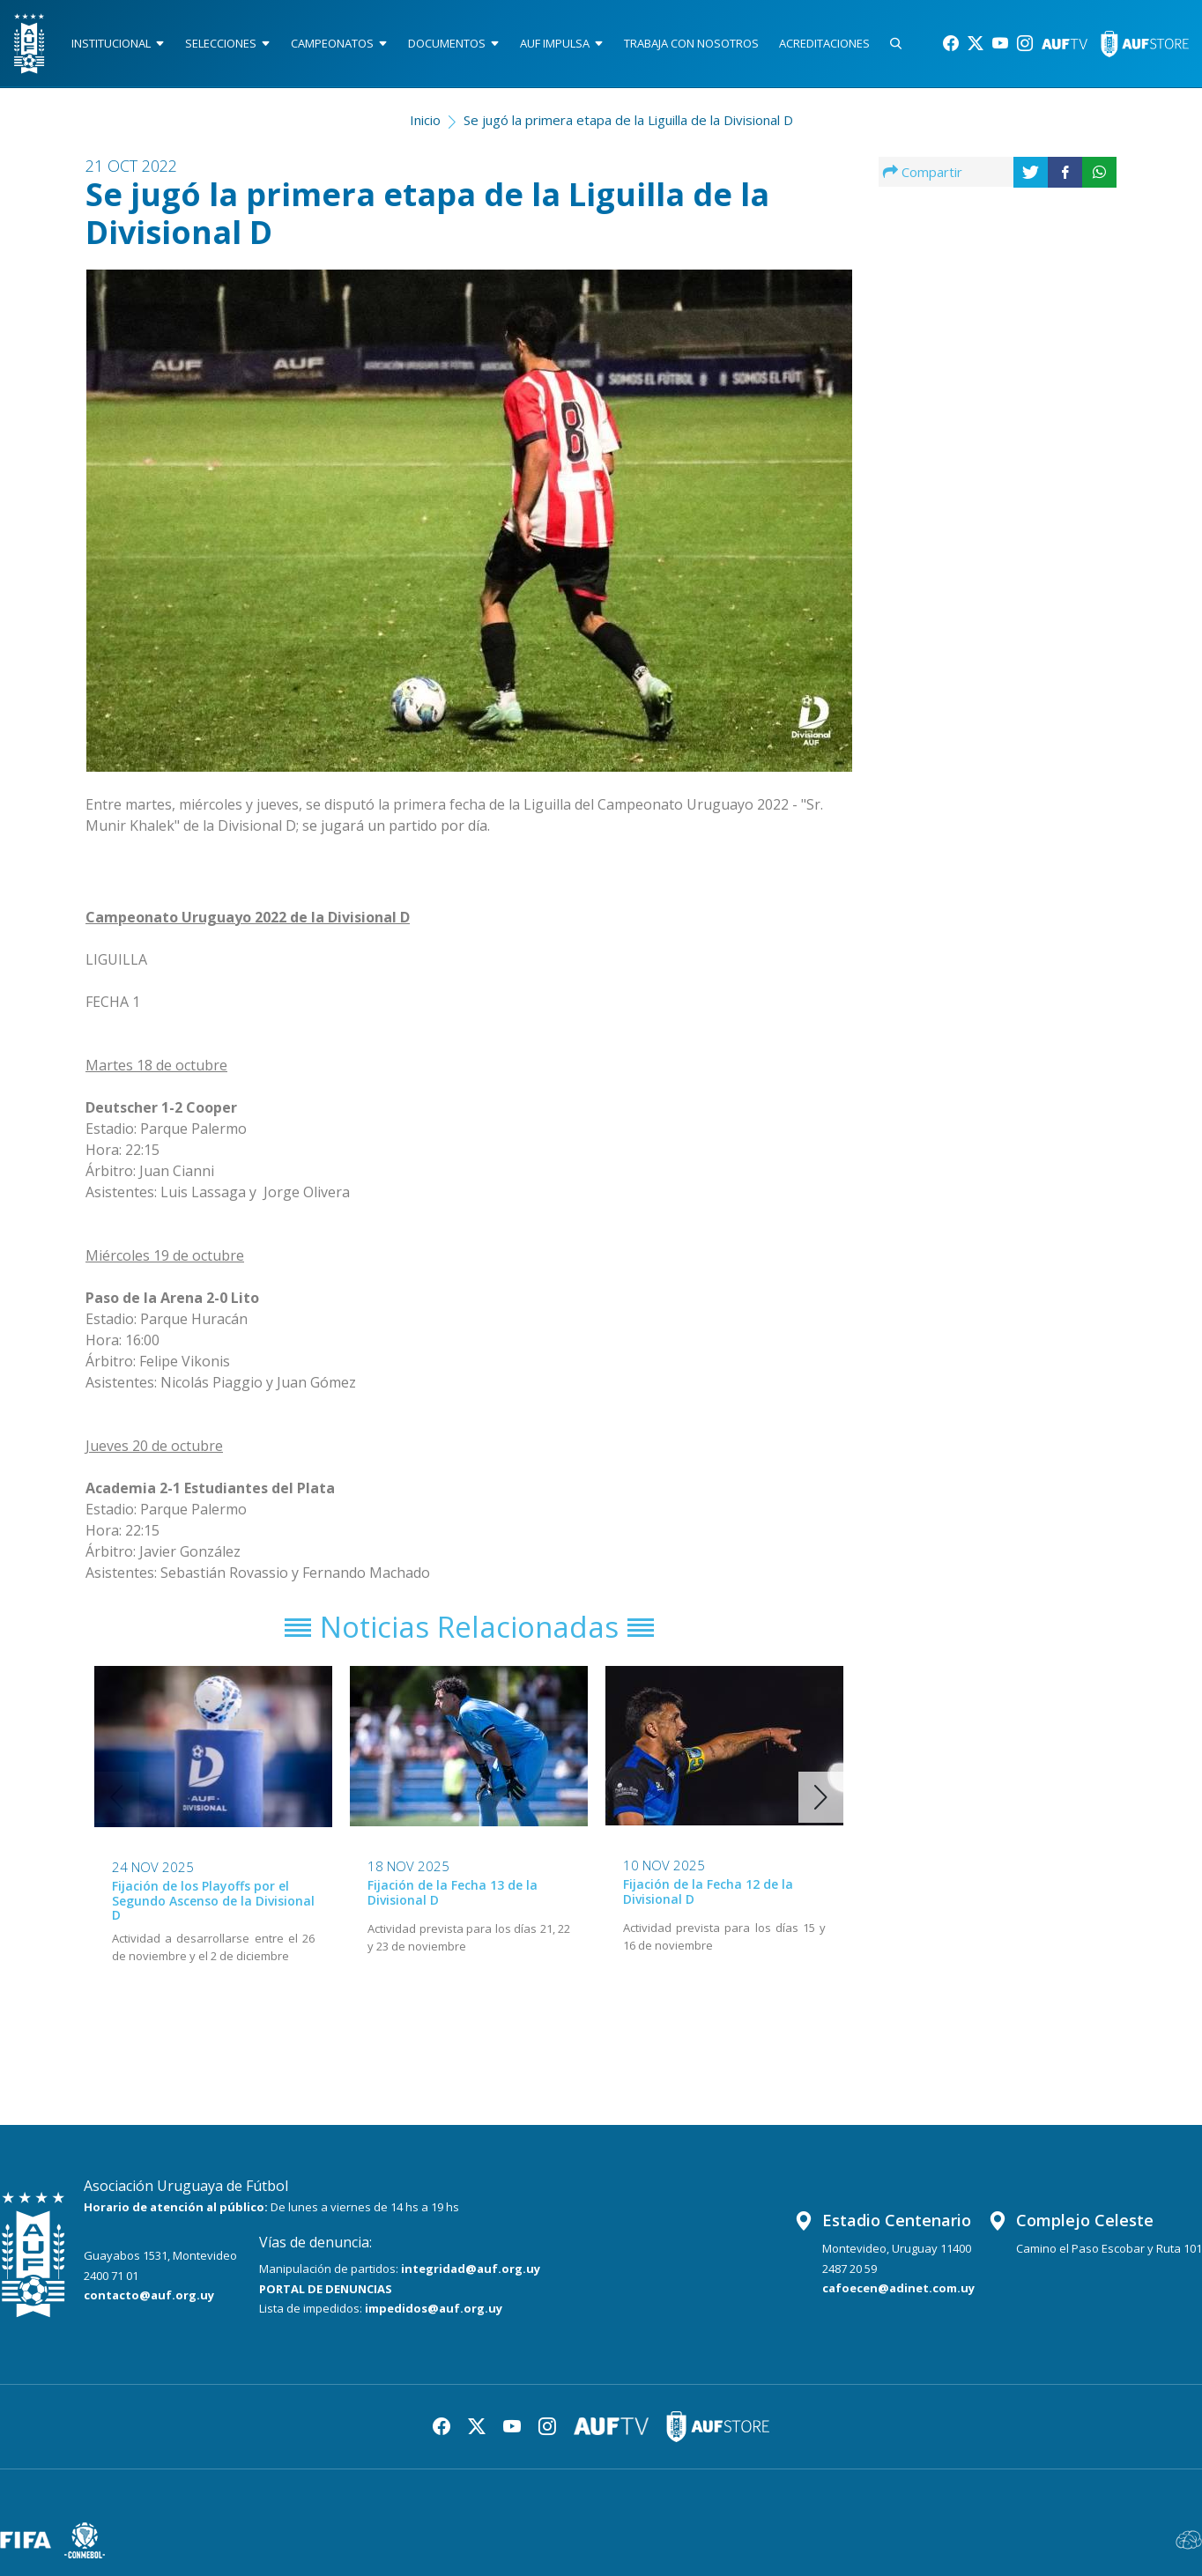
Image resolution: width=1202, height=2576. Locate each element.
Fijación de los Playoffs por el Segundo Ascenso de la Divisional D (213, 1900)
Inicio (425, 120)
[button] (820, 1797)
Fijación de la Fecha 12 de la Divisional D (708, 1891)
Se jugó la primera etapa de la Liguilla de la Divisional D (628, 120)
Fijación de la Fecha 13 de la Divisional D (452, 1892)
